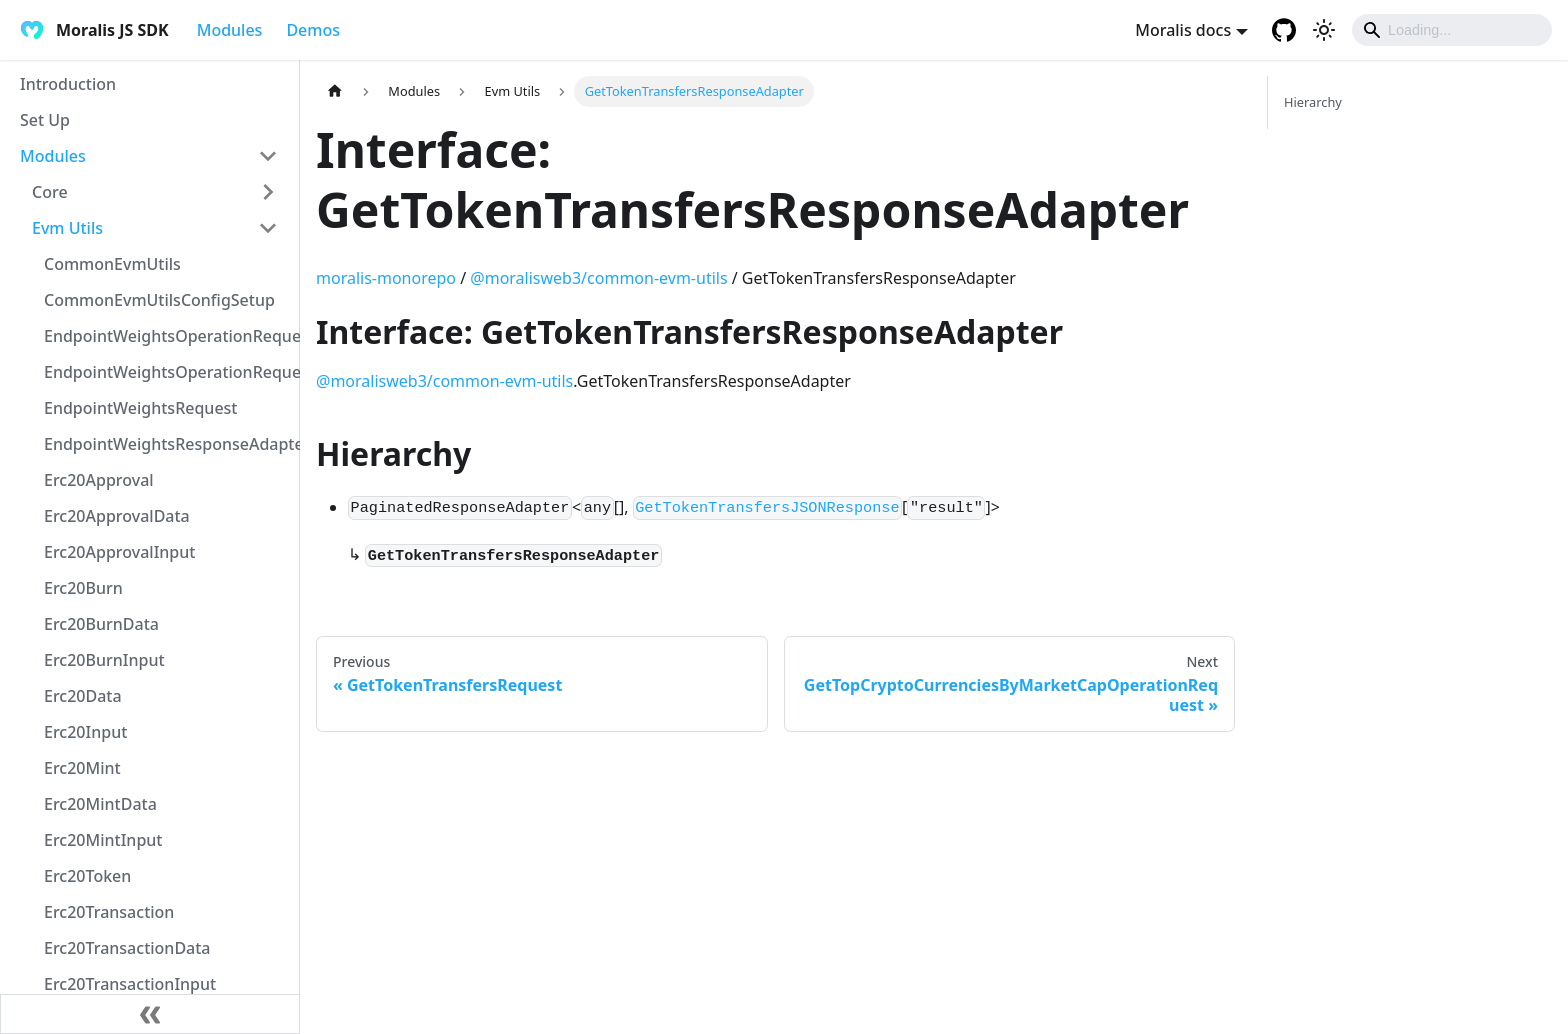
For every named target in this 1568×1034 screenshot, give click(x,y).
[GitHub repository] (1284, 30)
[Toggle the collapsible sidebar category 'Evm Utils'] (268, 228)
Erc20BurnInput (104, 660)
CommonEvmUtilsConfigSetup (159, 300)
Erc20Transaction (109, 912)
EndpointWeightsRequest (140, 408)
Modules (230, 30)
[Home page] (335, 91)
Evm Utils (67, 228)
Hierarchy (1313, 102)
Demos (313, 30)
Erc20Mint (82, 768)
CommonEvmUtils (112, 264)
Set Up (45, 120)
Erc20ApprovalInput (119, 552)
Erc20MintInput (103, 840)
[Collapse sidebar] (150, 1014)
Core (50, 192)
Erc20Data (83, 696)
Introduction (68, 84)
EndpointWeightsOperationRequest (167, 336)
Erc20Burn (83, 588)
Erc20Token (87, 876)
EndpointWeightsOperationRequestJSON (167, 372)
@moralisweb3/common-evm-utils (598, 278)
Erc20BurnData (101, 624)
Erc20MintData (100, 804)
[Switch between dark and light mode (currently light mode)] (1324, 30)
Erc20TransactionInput (130, 984)
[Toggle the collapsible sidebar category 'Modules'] (268, 156)
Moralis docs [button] (1183, 30)
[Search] (1452, 30)
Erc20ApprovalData (117, 516)
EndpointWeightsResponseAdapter (167, 444)
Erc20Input (85, 732)
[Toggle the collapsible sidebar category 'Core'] (268, 192)
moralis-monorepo (386, 278)
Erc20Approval (99, 480)
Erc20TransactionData (127, 948)
